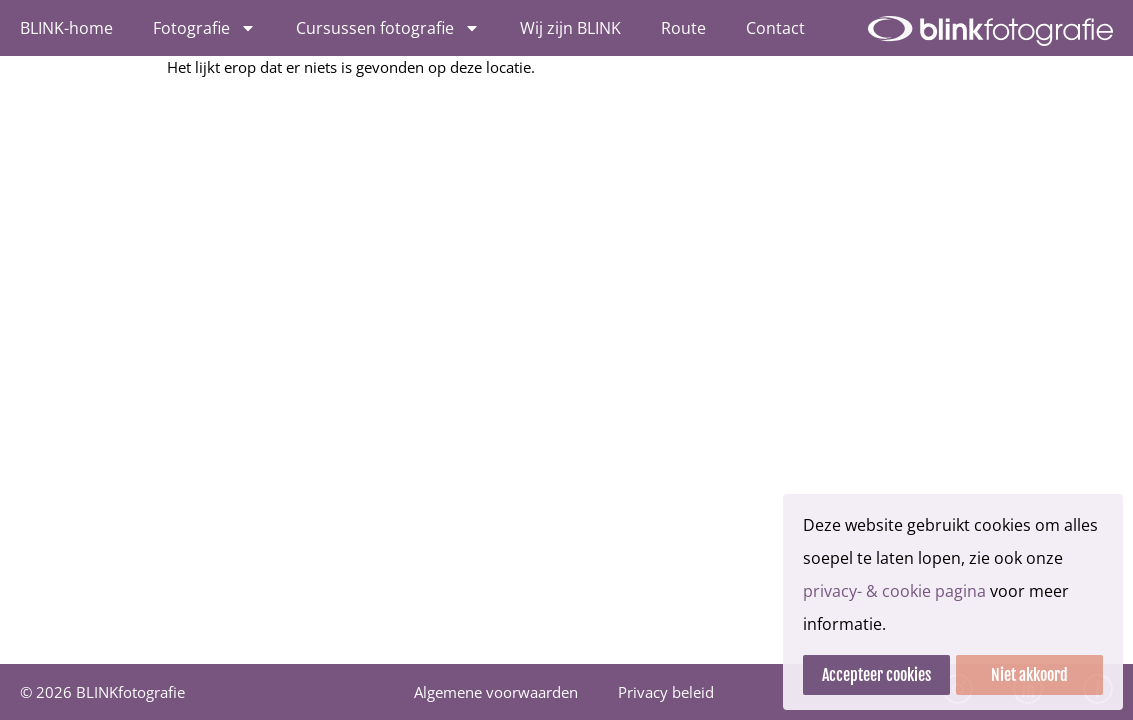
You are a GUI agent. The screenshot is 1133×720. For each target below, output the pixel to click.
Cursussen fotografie (388, 28)
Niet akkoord (1029, 675)
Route (683, 28)
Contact (775, 28)
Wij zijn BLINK (570, 28)
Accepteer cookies (876, 675)
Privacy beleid (666, 692)
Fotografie (204, 28)
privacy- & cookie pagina (894, 591)
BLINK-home (66, 28)
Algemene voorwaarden (496, 692)
